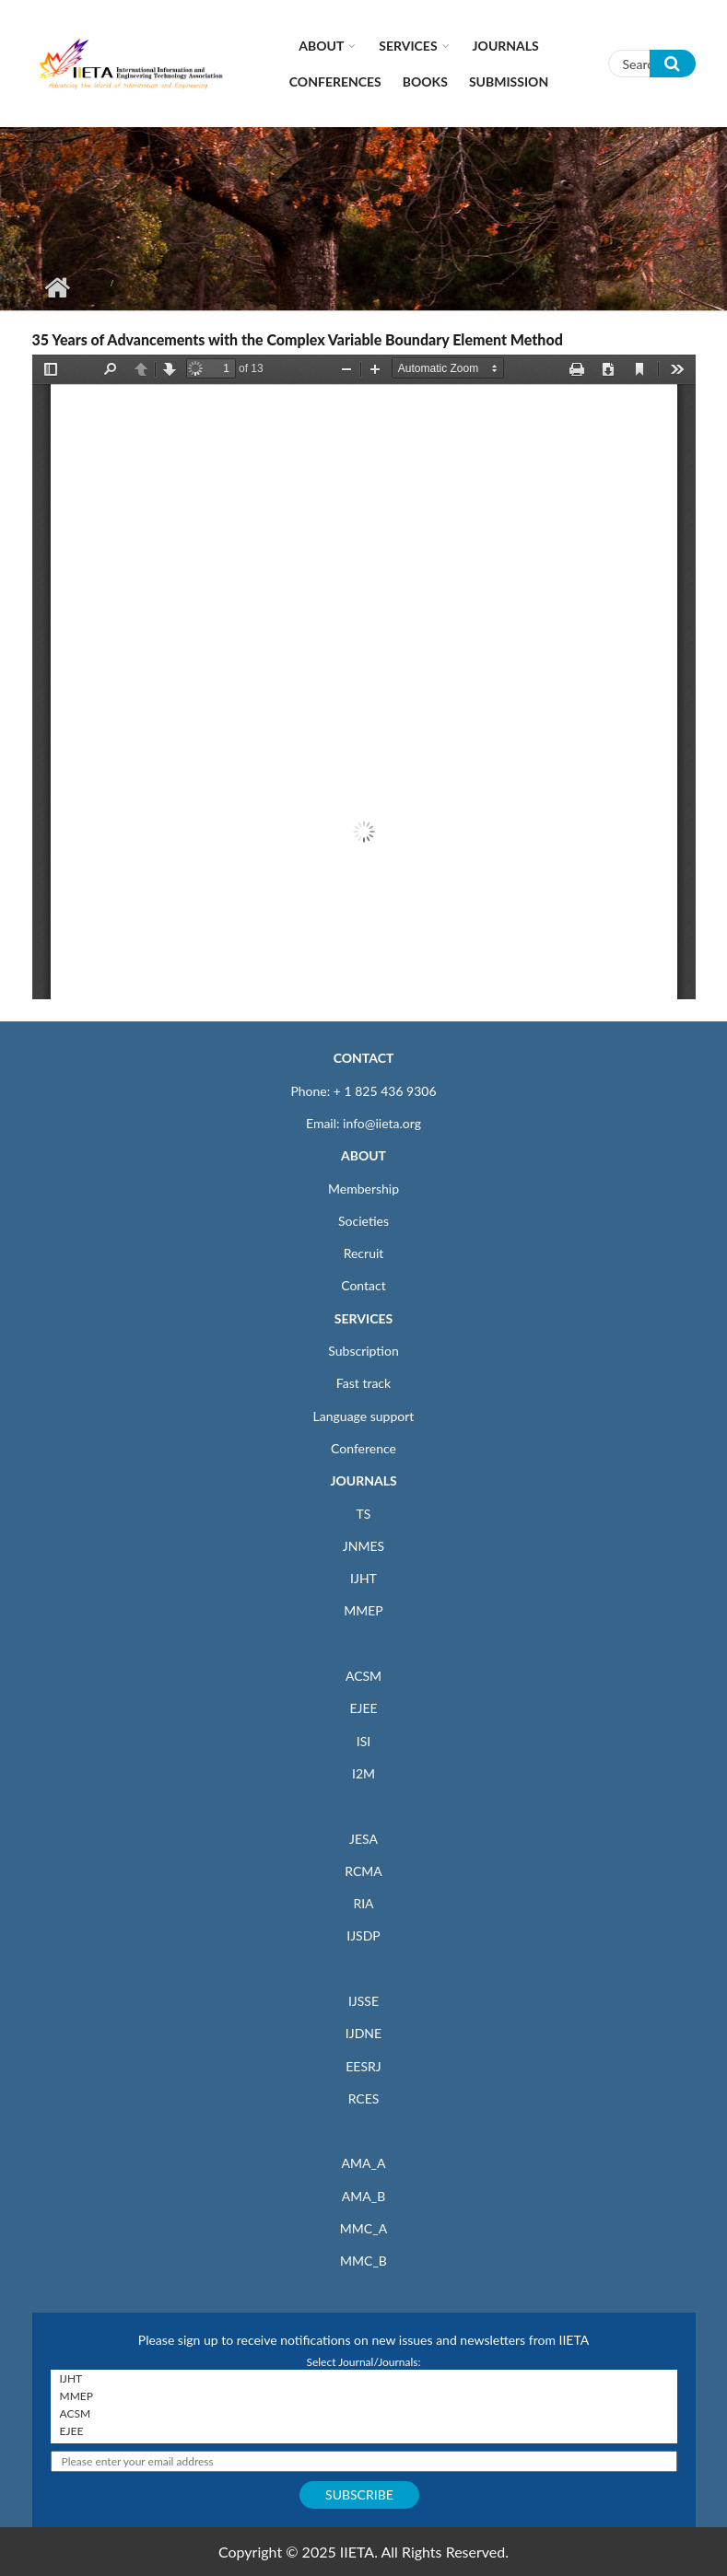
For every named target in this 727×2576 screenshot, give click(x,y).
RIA (363, 1903)
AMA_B (363, 2196)
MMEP (363, 1610)
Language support (364, 1416)
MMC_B (363, 2260)
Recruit (364, 1253)
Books (425, 81)
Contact (363, 1285)
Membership (363, 1188)
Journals (506, 45)
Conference (363, 1448)
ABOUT (363, 1155)
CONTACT (364, 1058)
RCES (364, 2098)
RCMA (363, 1871)
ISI (363, 1741)
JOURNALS (363, 1480)
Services (408, 45)
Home (57, 287)
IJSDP (363, 1935)
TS (364, 1513)
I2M (363, 1773)
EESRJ (363, 2066)
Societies (363, 1221)
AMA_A (364, 2163)
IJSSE (363, 2001)
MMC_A (363, 2228)
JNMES (363, 1546)
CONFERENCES (335, 81)
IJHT (363, 1578)
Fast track (363, 1383)
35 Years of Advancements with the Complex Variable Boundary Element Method (297, 339)
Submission (508, 81)
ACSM (363, 1676)
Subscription (363, 1350)
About (321, 45)
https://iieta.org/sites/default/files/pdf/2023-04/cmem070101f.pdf (364, 677)
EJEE (363, 1708)
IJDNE (363, 2033)
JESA (363, 1839)
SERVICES (363, 1318)
